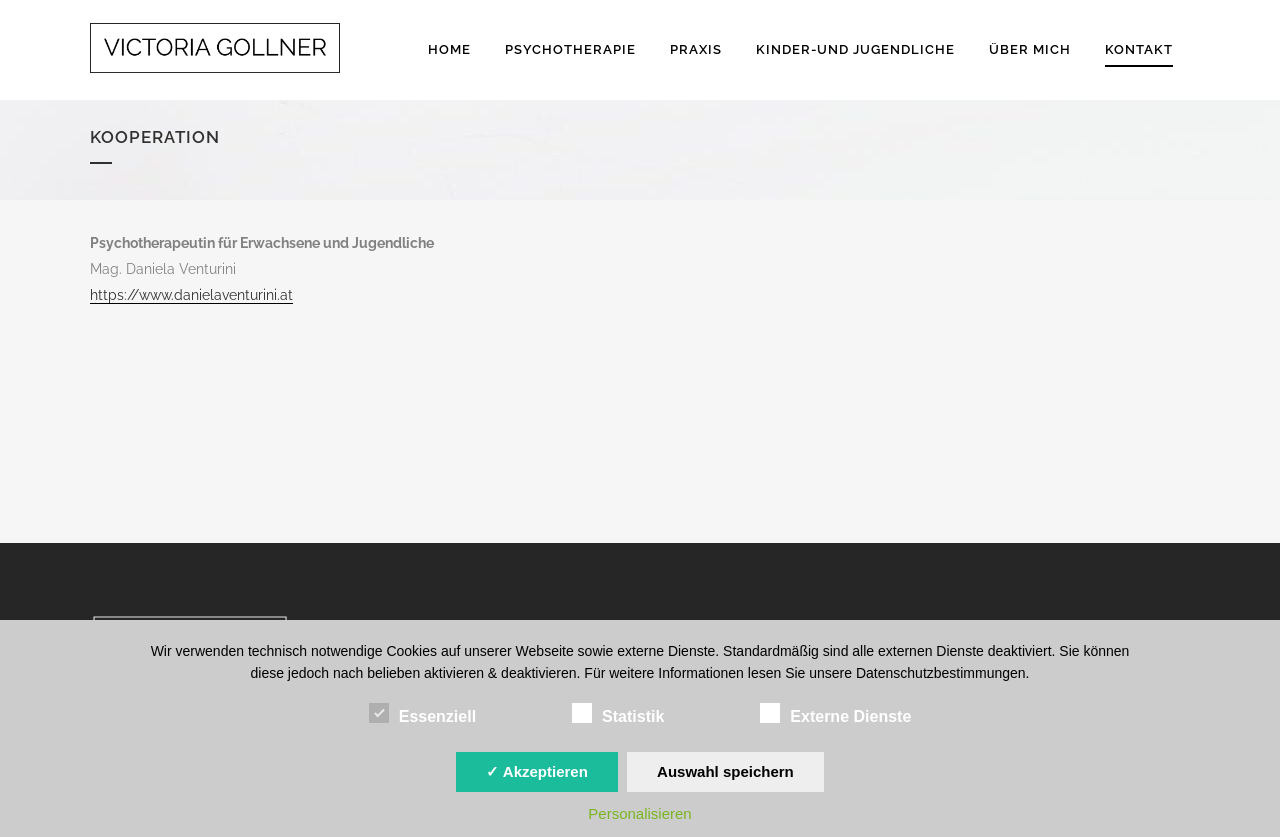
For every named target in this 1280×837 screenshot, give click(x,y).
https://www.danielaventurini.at (191, 295)
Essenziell (422, 714)
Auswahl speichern (725, 771)
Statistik (618, 714)
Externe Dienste (835, 714)
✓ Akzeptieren (537, 771)
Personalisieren (639, 813)
